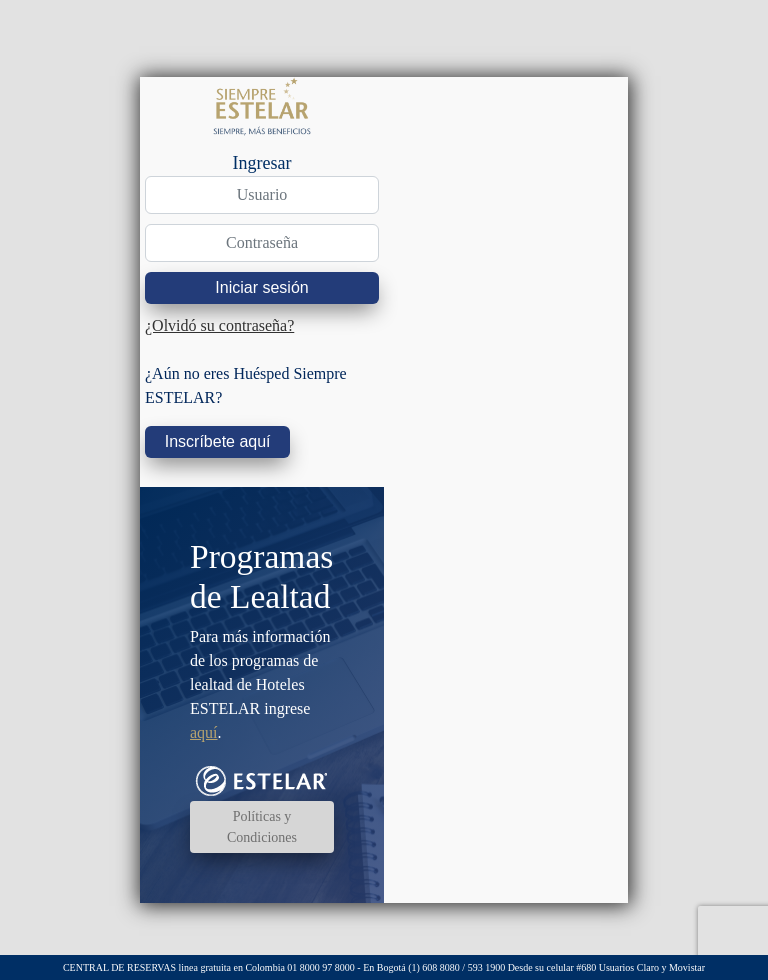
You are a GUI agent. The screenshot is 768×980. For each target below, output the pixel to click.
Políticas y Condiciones (262, 827)
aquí (204, 732)
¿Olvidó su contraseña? (219, 325)
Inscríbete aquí (218, 441)
